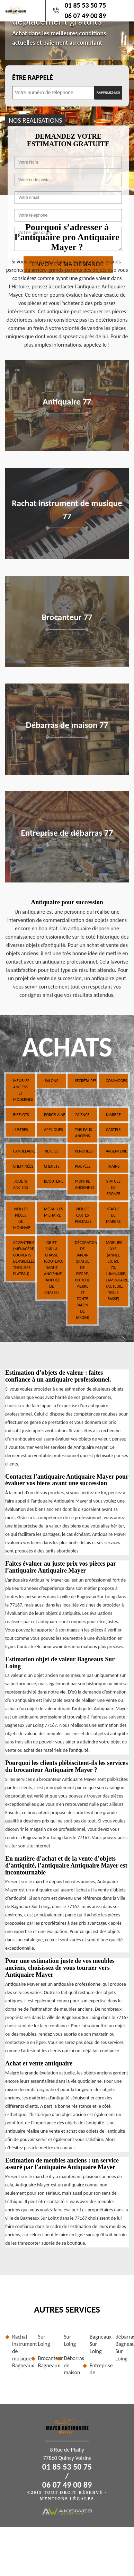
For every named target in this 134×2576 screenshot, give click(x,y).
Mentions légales (67, 2498)
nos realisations (35, 120)
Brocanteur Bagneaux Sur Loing (57, 2350)
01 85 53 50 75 (85, 5)
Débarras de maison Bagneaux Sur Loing (83, 2354)
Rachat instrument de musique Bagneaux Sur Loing (31, 2351)
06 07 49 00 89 (85, 15)
